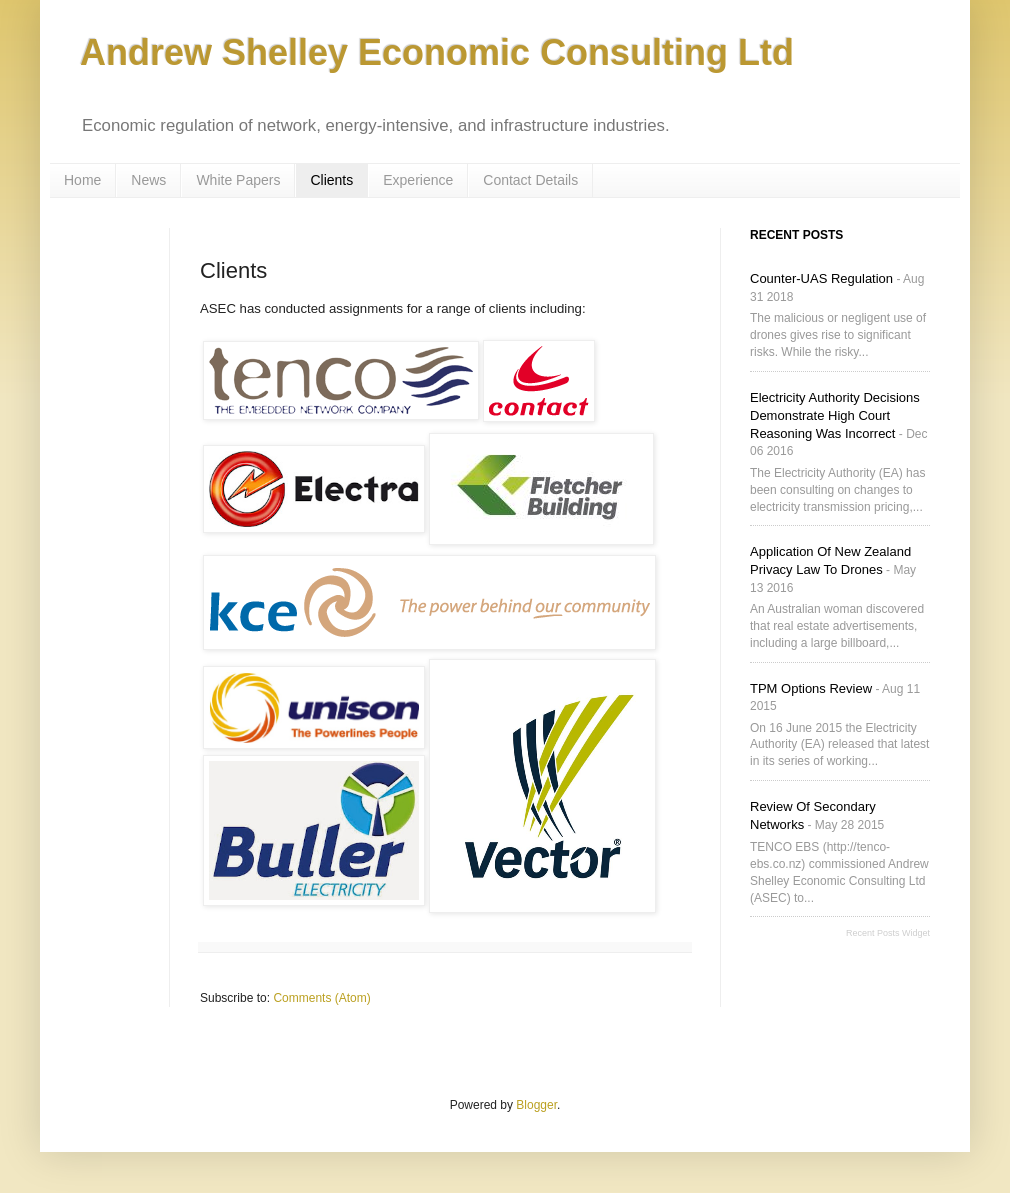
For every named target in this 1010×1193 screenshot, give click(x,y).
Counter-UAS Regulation (821, 278)
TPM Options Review (811, 688)
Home (82, 180)
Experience (418, 180)
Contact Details (530, 180)
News (148, 180)
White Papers (238, 180)
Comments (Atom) (321, 998)
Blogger (536, 1105)
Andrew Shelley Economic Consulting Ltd (437, 52)
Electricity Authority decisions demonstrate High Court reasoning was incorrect (835, 415)
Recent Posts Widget (888, 933)
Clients (331, 180)
